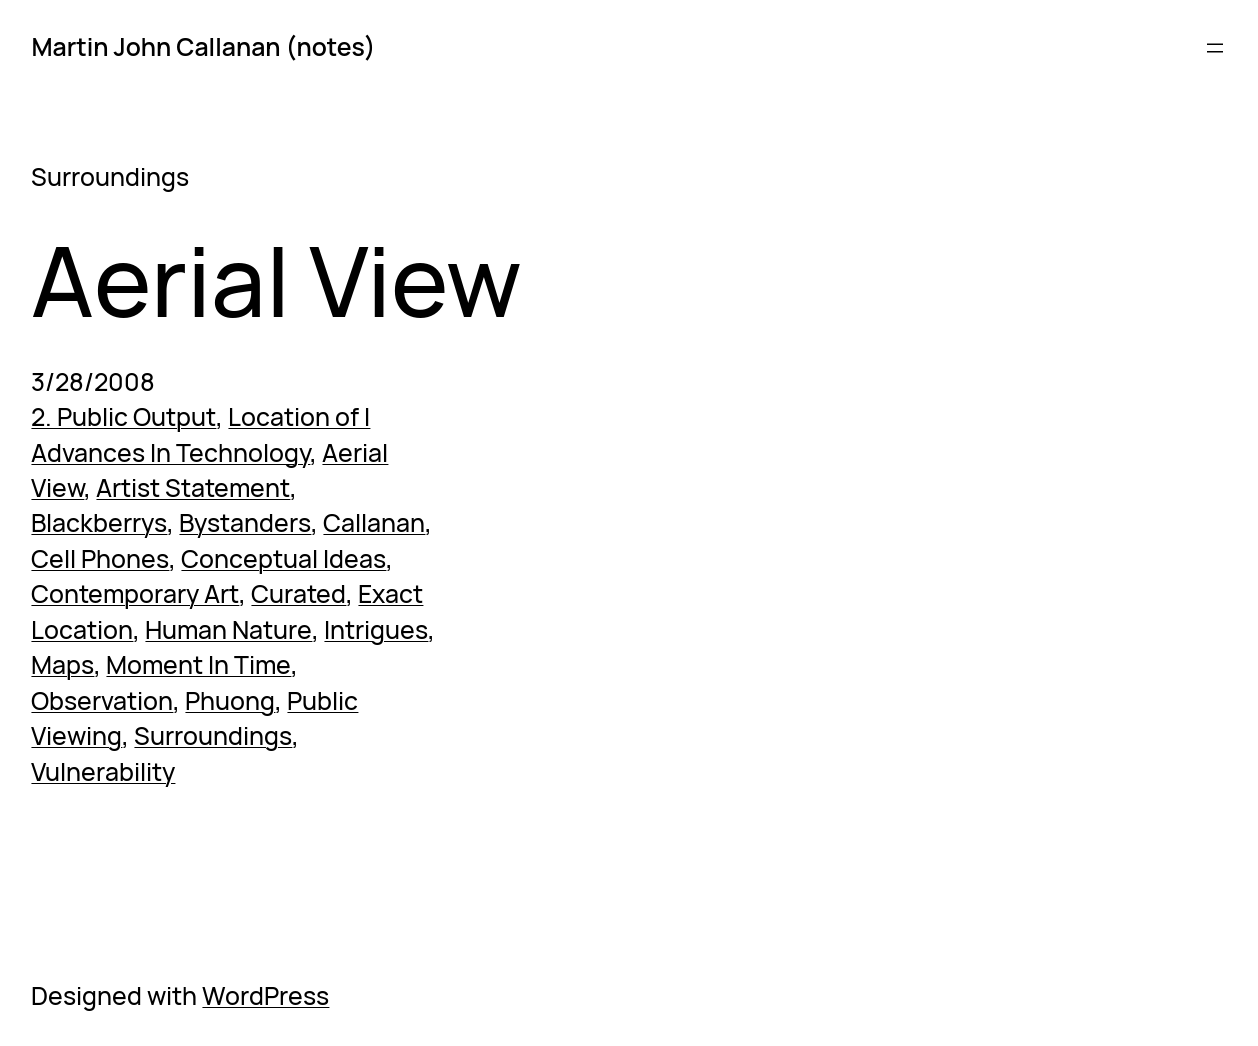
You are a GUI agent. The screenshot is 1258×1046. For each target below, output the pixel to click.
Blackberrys (99, 522)
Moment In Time (198, 664)
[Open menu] (1215, 48)
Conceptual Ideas (283, 558)
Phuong (230, 700)
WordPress (265, 995)
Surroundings (213, 735)
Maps (62, 664)
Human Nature (228, 629)
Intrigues (376, 629)
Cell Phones (100, 558)
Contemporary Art (135, 593)
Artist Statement (193, 487)
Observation (102, 700)
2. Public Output (123, 416)
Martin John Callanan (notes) (203, 46)
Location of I (299, 416)
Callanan (374, 522)
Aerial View (276, 279)
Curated (298, 593)
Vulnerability (103, 771)
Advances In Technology (170, 452)
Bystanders (245, 522)
